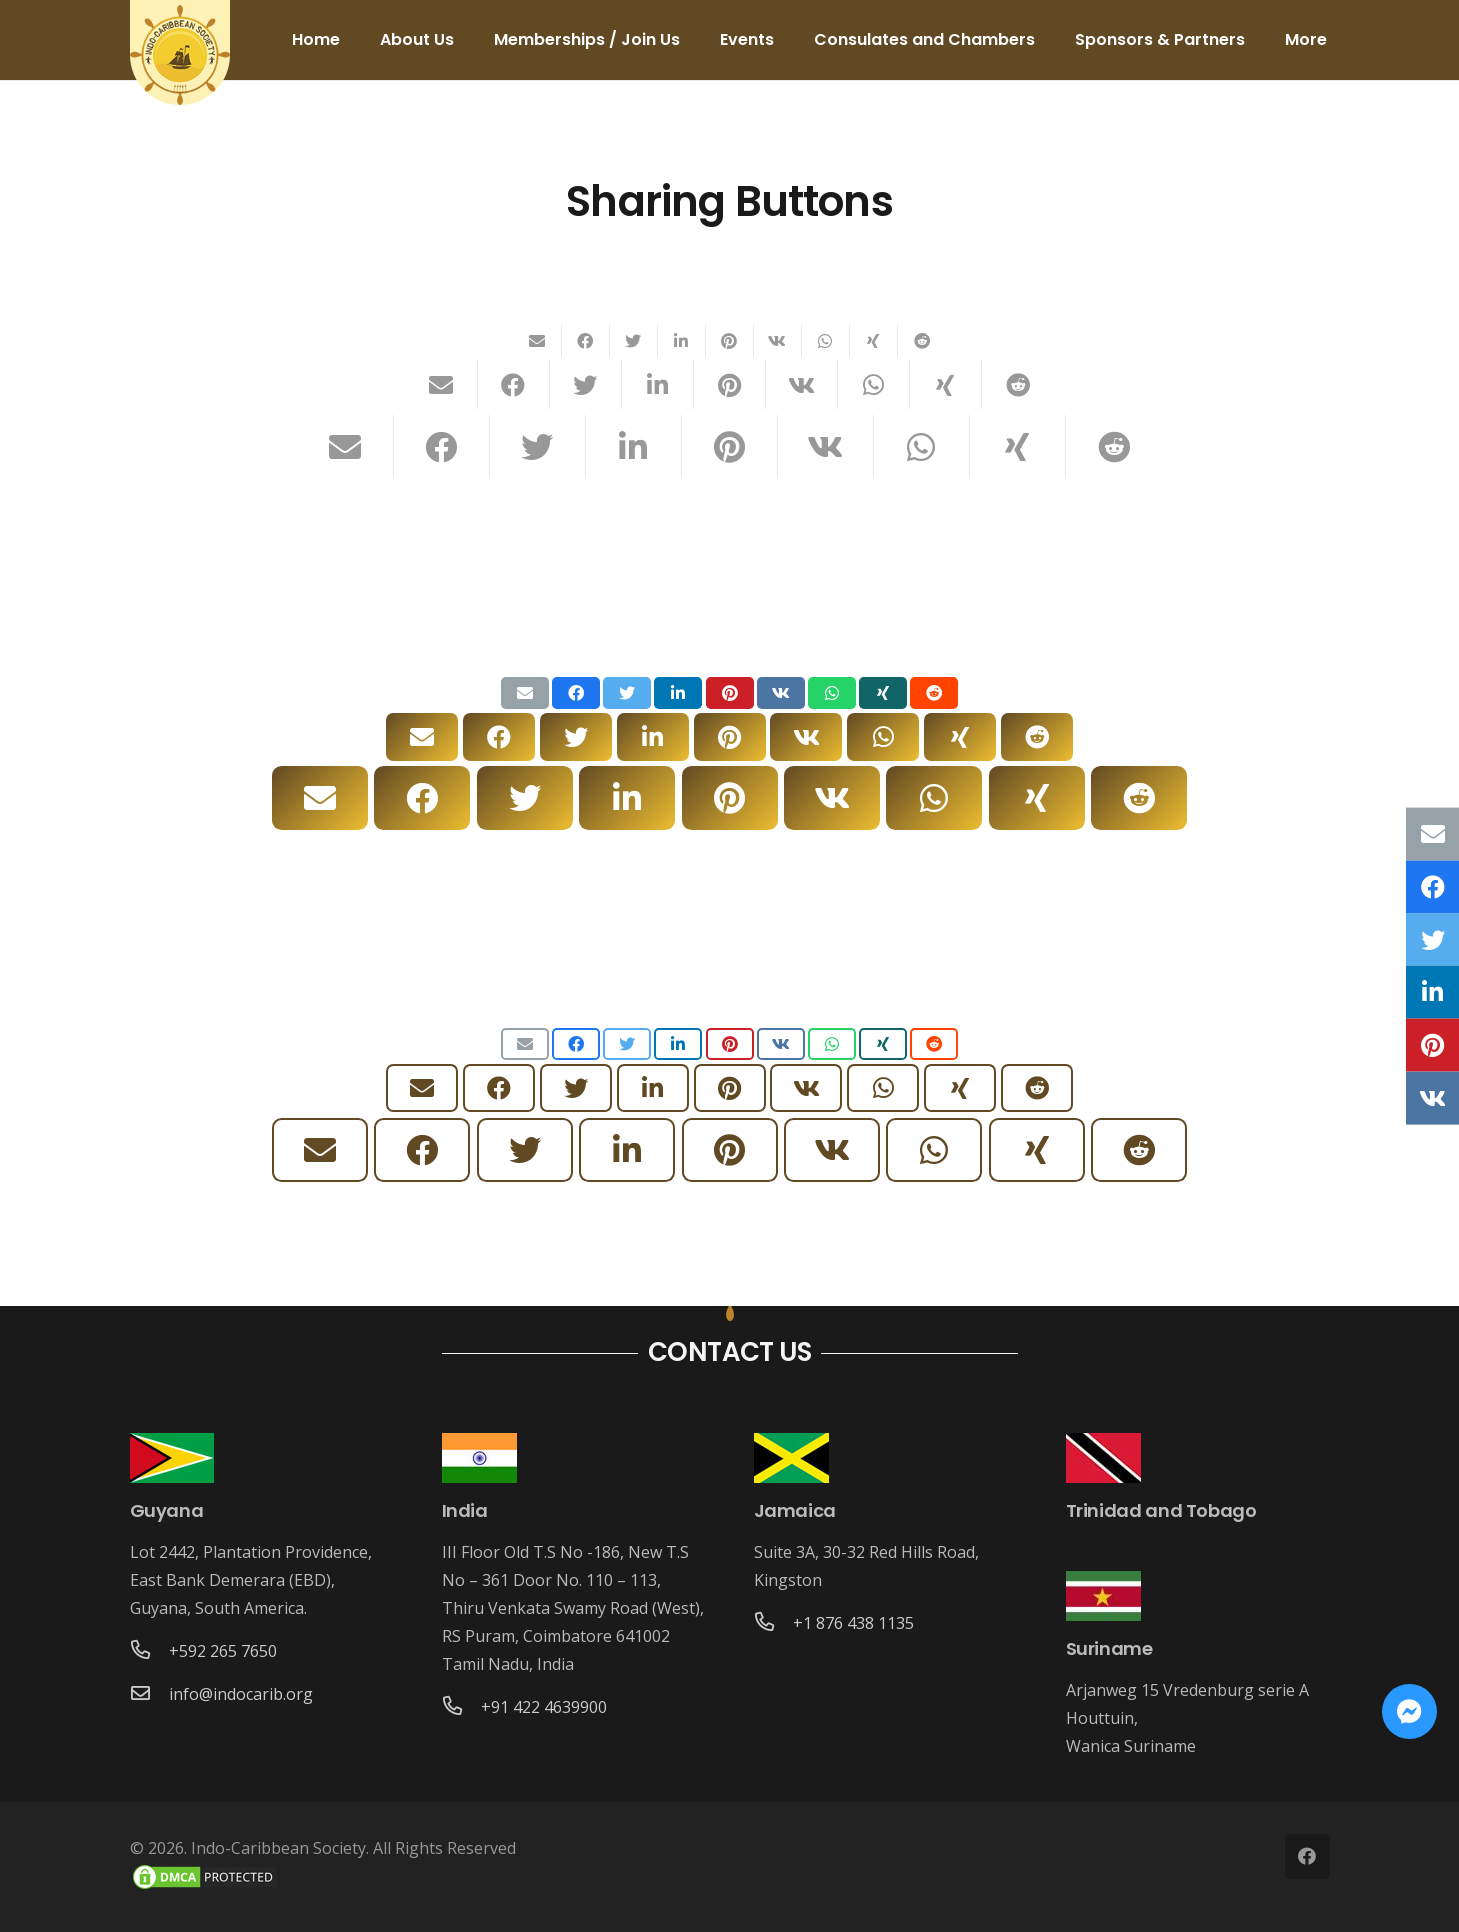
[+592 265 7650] (150, 1651)
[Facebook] (1307, 1856)
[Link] (180, 55)
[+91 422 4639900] (462, 1707)
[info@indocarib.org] (150, 1694)
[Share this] (586, 341)
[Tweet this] (634, 341)
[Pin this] (730, 341)
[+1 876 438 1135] (774, 1623)
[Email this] (538, 341)
